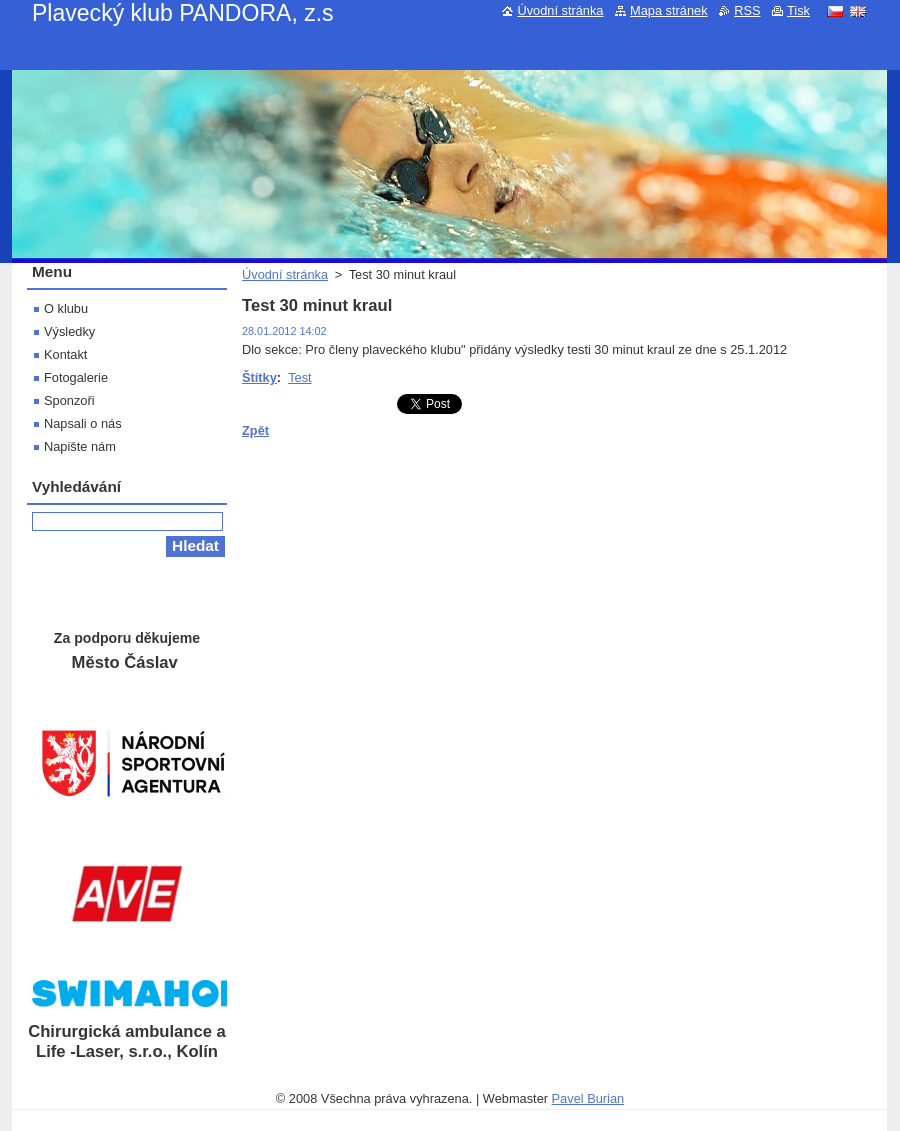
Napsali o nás (83, 423)
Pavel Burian (588, 1098)
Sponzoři (69, 400)
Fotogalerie (76, 377)
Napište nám (80, 446)
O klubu (66, 308)
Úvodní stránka (285, 274)
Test (299, 377)
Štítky (259, 377)
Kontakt (65, 354)
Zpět (255, 430)
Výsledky (69, 331)
